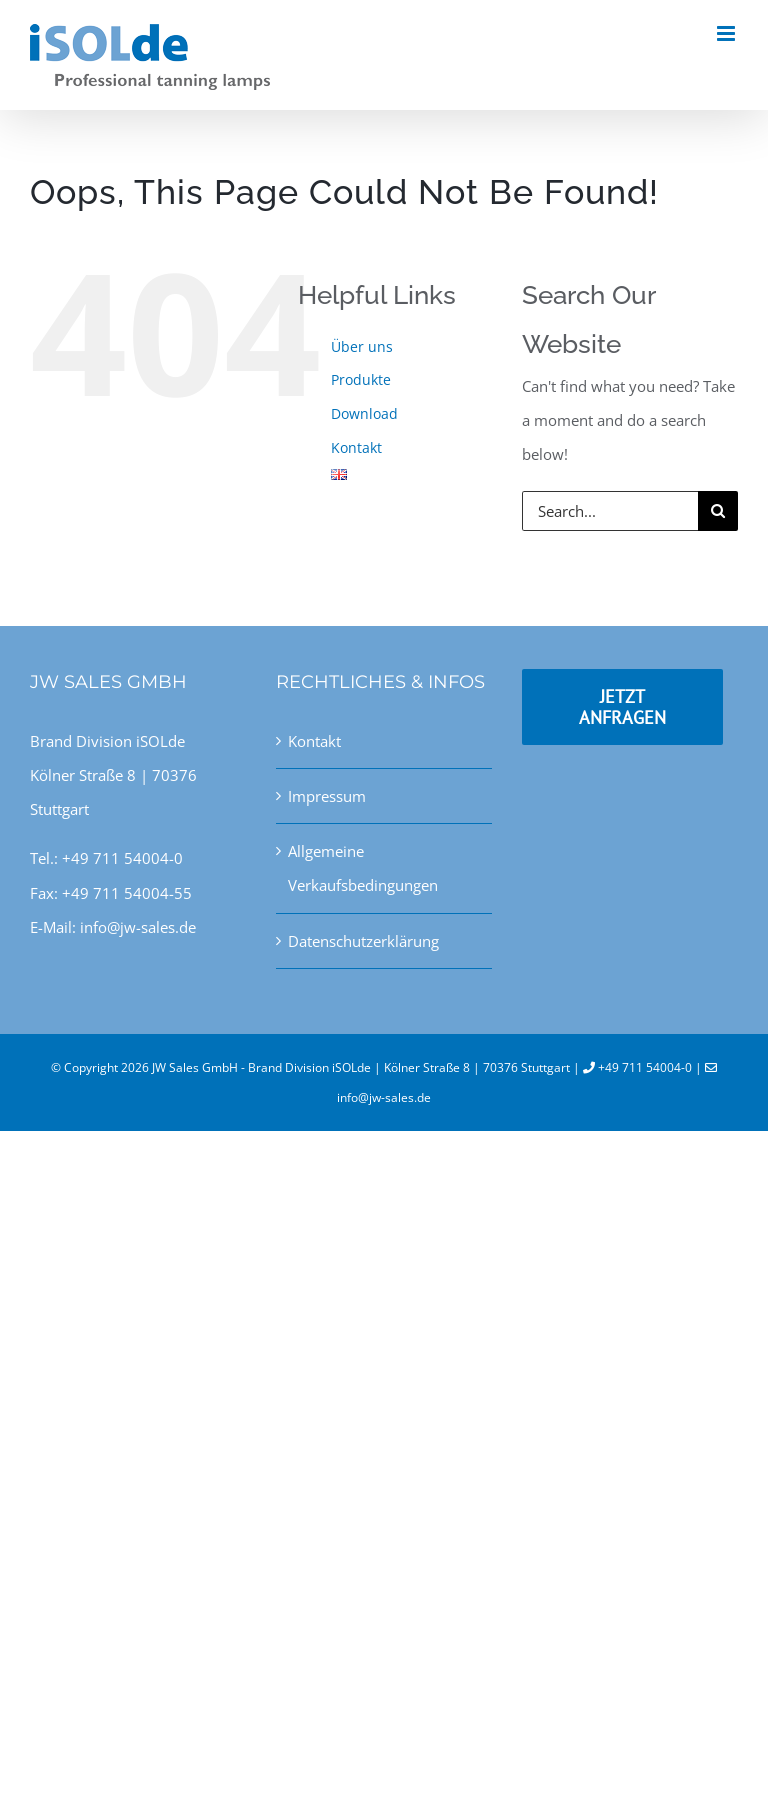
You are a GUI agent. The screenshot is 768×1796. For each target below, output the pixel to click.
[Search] (718, 511)
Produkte (361, 379)
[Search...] (610, 511)
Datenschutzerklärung (363, 941)
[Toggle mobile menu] (727, 33)
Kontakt (356, 447)
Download (364, 413)
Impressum (327, 796)
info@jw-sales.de (384, 1097)
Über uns (362, 346)
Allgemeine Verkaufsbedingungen (363, 868)
